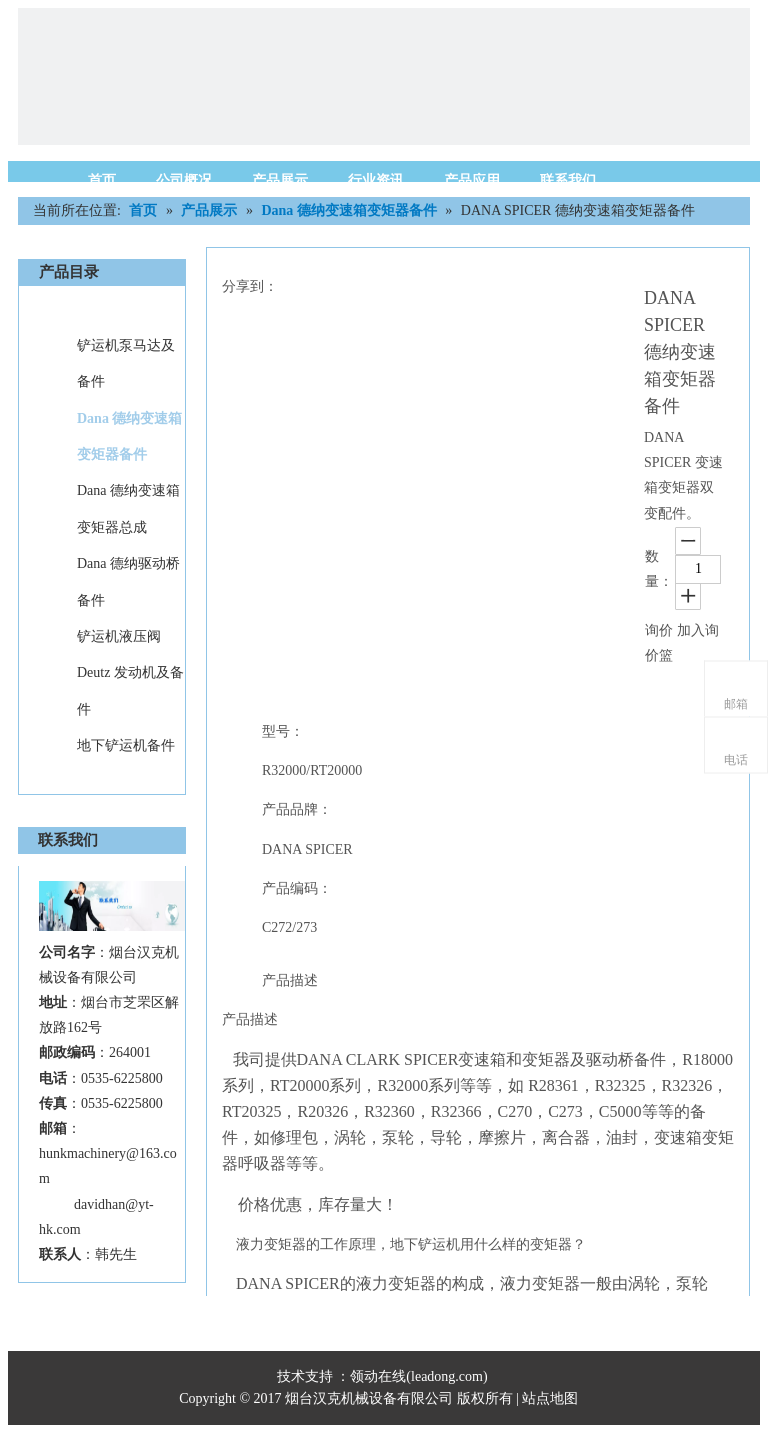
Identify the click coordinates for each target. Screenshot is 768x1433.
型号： (283, 731)
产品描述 (290, 980)
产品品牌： (297, 809)
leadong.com (447, 1376)
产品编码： (297, 888)
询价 (659, 630)
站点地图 (552, 1398)
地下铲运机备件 (126, 745)
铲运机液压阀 (119, 636)
